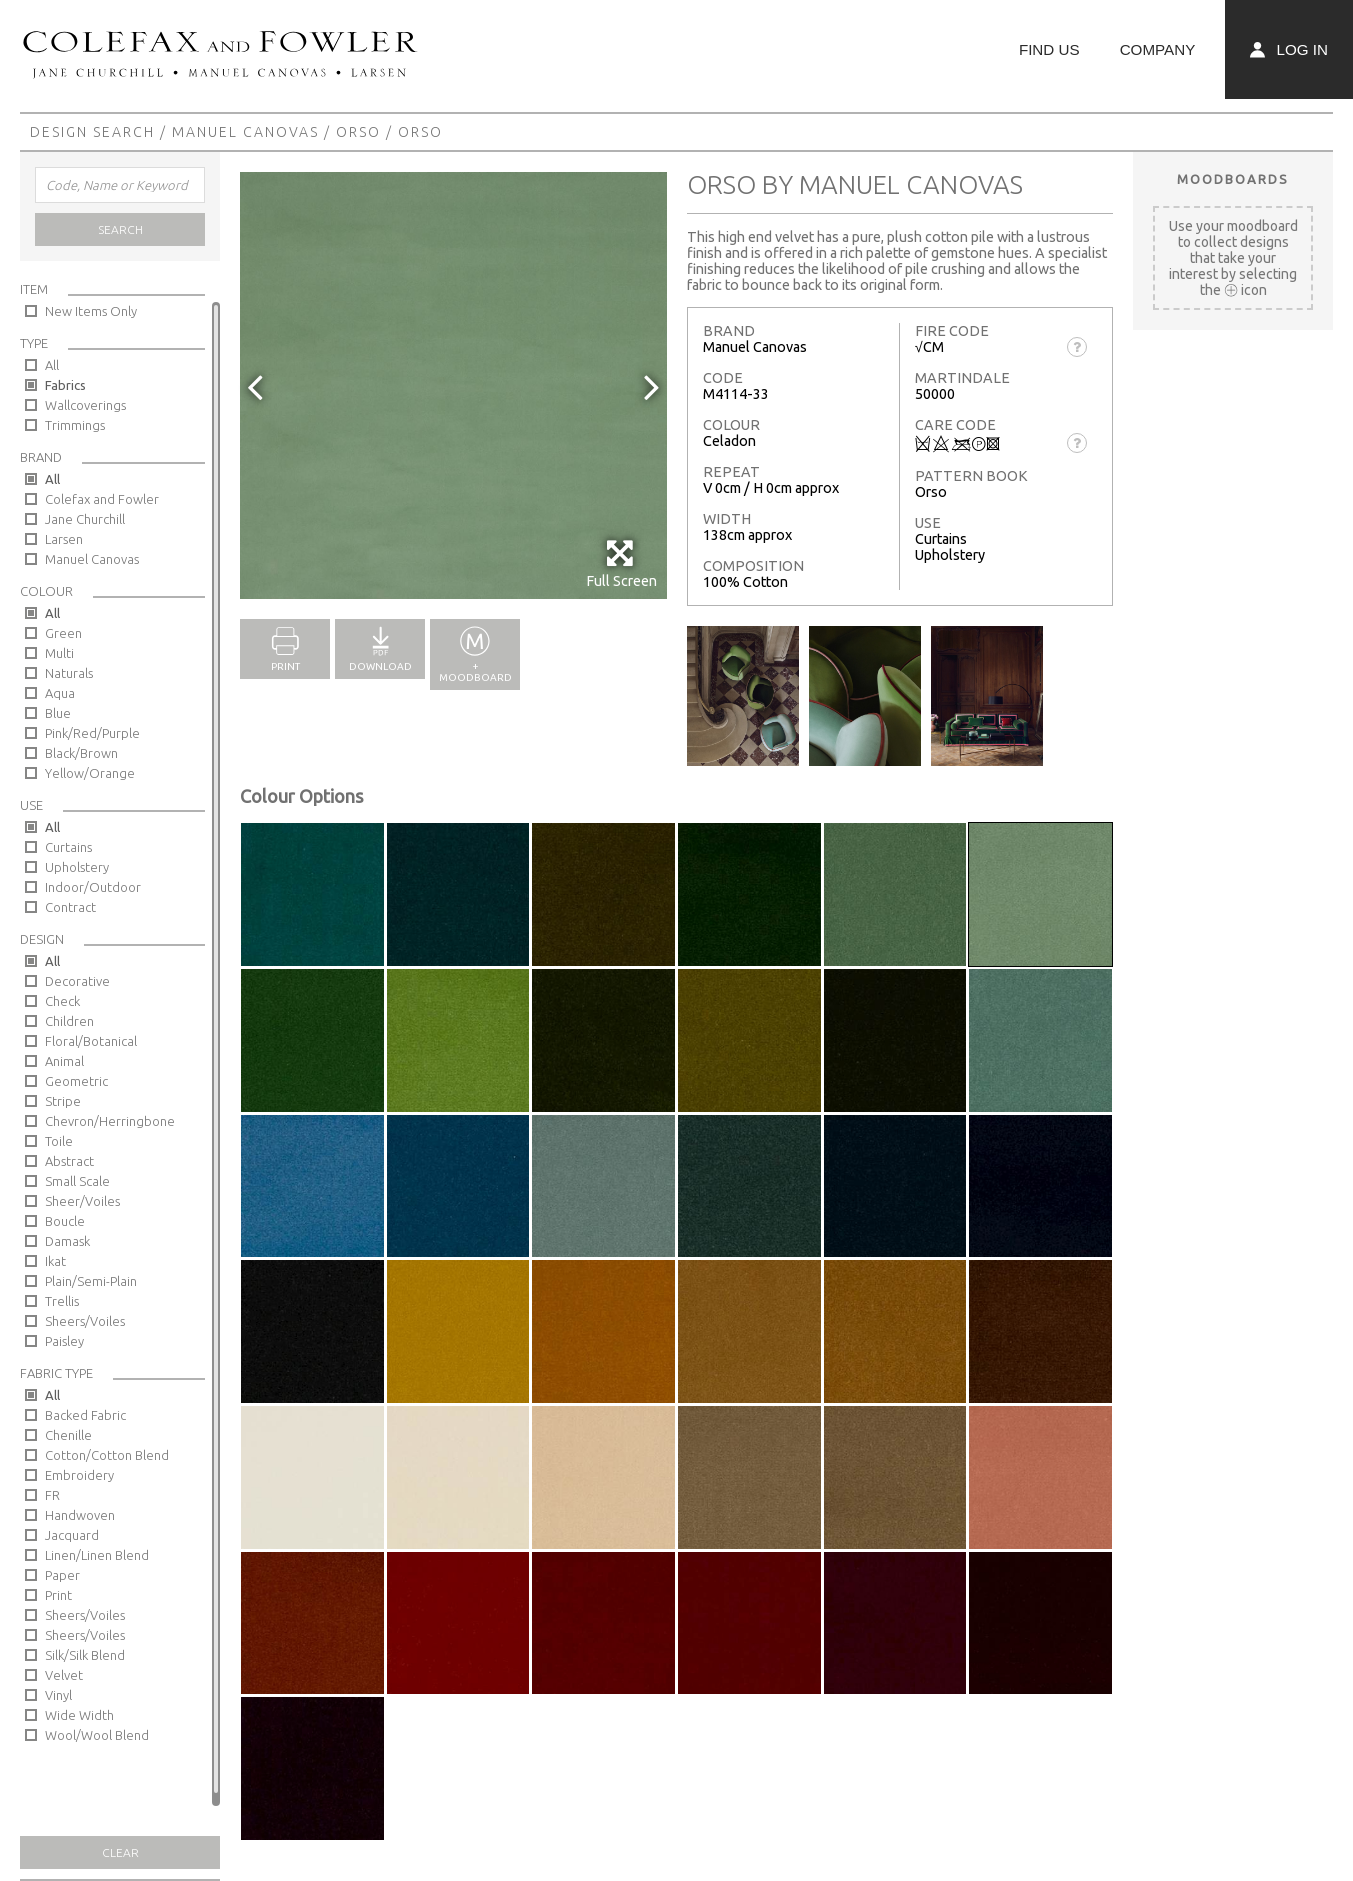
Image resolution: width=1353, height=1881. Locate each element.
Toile (59, 1141)
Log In (1289, 49)
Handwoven (80, 1515)
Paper (62, 1575)
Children (69, 1021)
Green (63, 633)
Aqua (60, 693)
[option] (453, 385)
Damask (67, 1241)
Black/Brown (81, 753)
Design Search (92, 132)
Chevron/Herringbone (110, 1121)
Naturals (69, 673)
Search (120, 229)
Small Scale (77, 1181)
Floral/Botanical (91, 1041)
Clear (120, 1852)
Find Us (1049, 49)
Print (58, 1595)
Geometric (76, 1081)
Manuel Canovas (245, 132)
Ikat (55, 1261)
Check (62, 1001)
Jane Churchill (85, 519)
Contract (70, 907)
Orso (358, 132)
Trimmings (75, 425)
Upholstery (77, 867)
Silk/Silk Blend (85, 1655)
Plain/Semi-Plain (91, 1281)
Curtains (68, 847)
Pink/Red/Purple (92, 733)
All (52, 365)
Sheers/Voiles (85, 1321)
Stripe (63, 1101)
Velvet (64, 1675)
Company (1158, 49)
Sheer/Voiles (82, 1201)
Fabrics (65, 385)
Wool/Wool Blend (97, 1735)
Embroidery (79, 1475)
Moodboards (1233, 179)
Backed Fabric (85, 1415)
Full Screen (621, 563)
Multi (59, 653)
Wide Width (79, 1715)
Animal (64, 1061)
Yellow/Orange (90, 773)
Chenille (68, 1435)
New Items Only (91, 311)
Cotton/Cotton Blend (107, 1455)
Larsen (64, 539)
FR (52, 1495)
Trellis (62, 1301)
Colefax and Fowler (102, 499)
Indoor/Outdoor (93, 887)
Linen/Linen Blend (97, 1555)
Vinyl (58, 1695)
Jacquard (72, 1535)
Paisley (64, 1341)
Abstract (69, 1161)
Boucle (65, 1221)
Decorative (77, 981)
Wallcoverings (85, 405)
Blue (58, 713)
